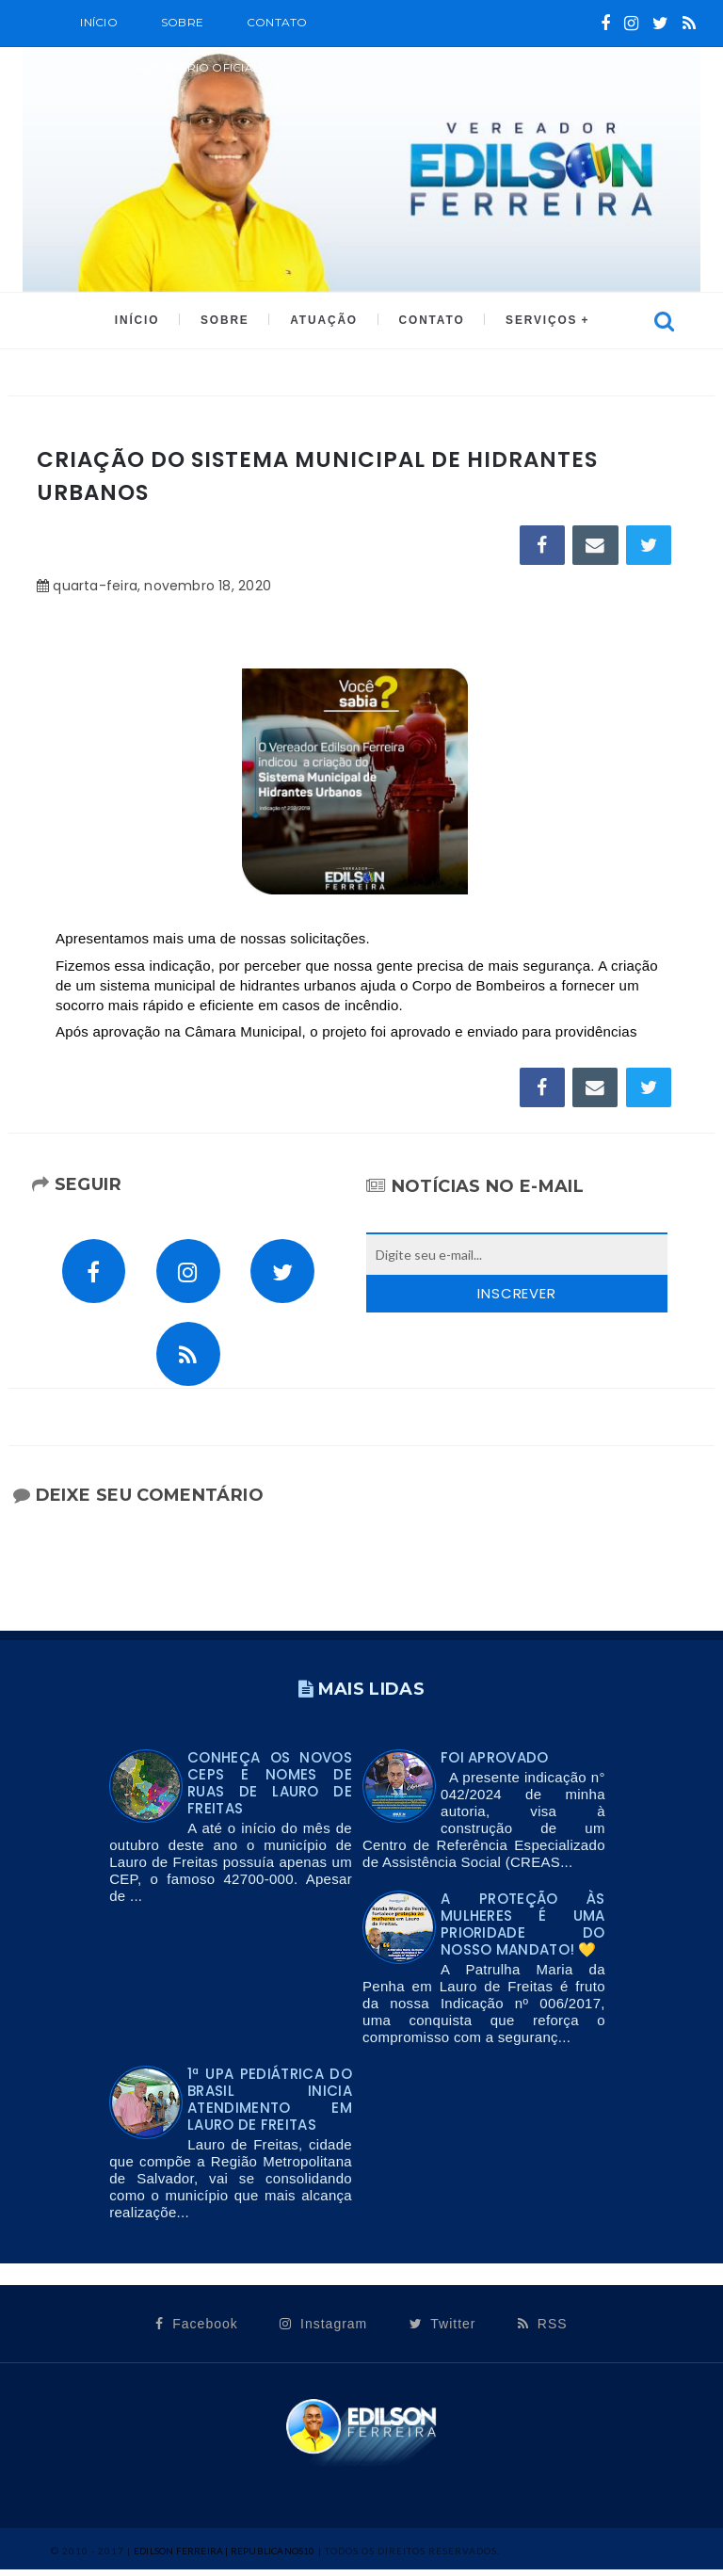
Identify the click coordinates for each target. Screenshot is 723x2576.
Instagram (323, 2331)
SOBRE (182, 22)
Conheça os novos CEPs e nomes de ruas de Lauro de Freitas (269, 1790)
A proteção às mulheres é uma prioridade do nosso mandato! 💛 (523, 1931)
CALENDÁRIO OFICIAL (194, 67)
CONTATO (428, 321)
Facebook (196, 2331)
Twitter (443, 2331)
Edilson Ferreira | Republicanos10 (224, 2558)
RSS (543, 2331)
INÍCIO (141, 321)
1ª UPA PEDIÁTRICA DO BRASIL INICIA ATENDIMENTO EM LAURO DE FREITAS (269, 2106)
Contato (277, 22)
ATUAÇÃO (323, 321)
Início (98, 22)
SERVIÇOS (537, 321)
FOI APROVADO (495, 1765)
